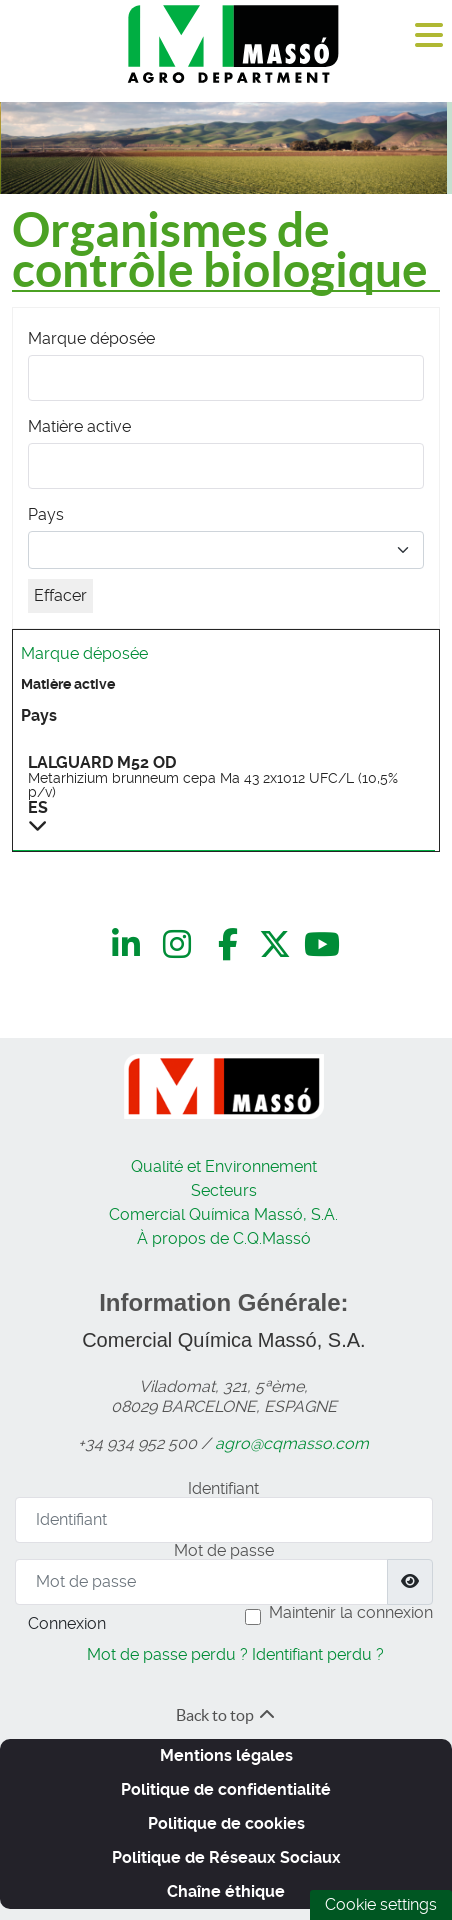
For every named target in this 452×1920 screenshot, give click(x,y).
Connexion (67, 1623)
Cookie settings (381, 1904)
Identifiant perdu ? (318, 1654)
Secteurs (224, 1190)
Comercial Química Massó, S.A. (223, 1214)
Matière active (79, 426)
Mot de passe (224, 1550)
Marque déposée (91, 338)
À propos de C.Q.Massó (224, 1238)
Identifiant (223, 1488)
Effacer (60, 595)
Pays (46, 514)
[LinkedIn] (129, 944)
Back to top (226, 1715)
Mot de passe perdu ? (167, 1654)
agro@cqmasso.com (292, 1443)
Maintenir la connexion (351, 1612)
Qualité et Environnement (224, 1166)
